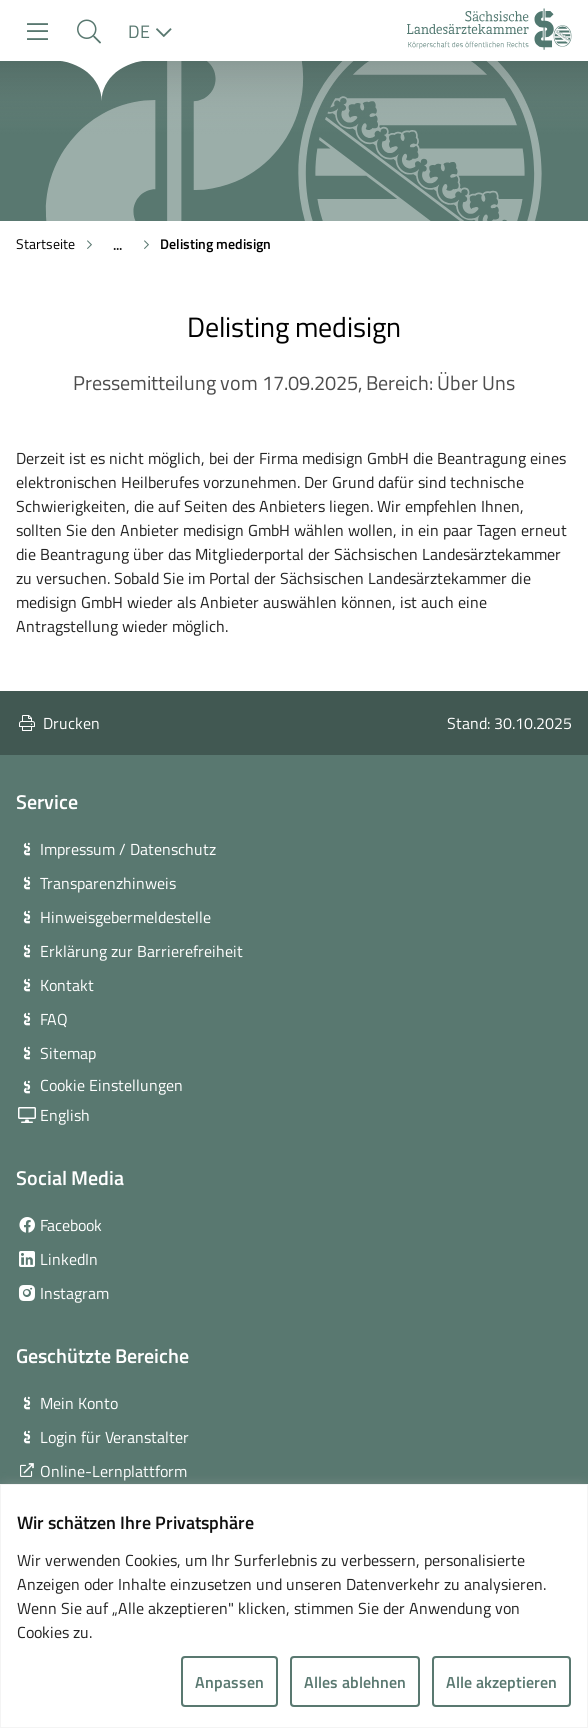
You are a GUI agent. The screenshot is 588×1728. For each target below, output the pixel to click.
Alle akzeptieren (501, 1682)
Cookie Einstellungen (111, 1085)
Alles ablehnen (355, 1682)
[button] (88, 31)
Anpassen (229, 1682)
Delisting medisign (215, 243)
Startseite (45, 243)
